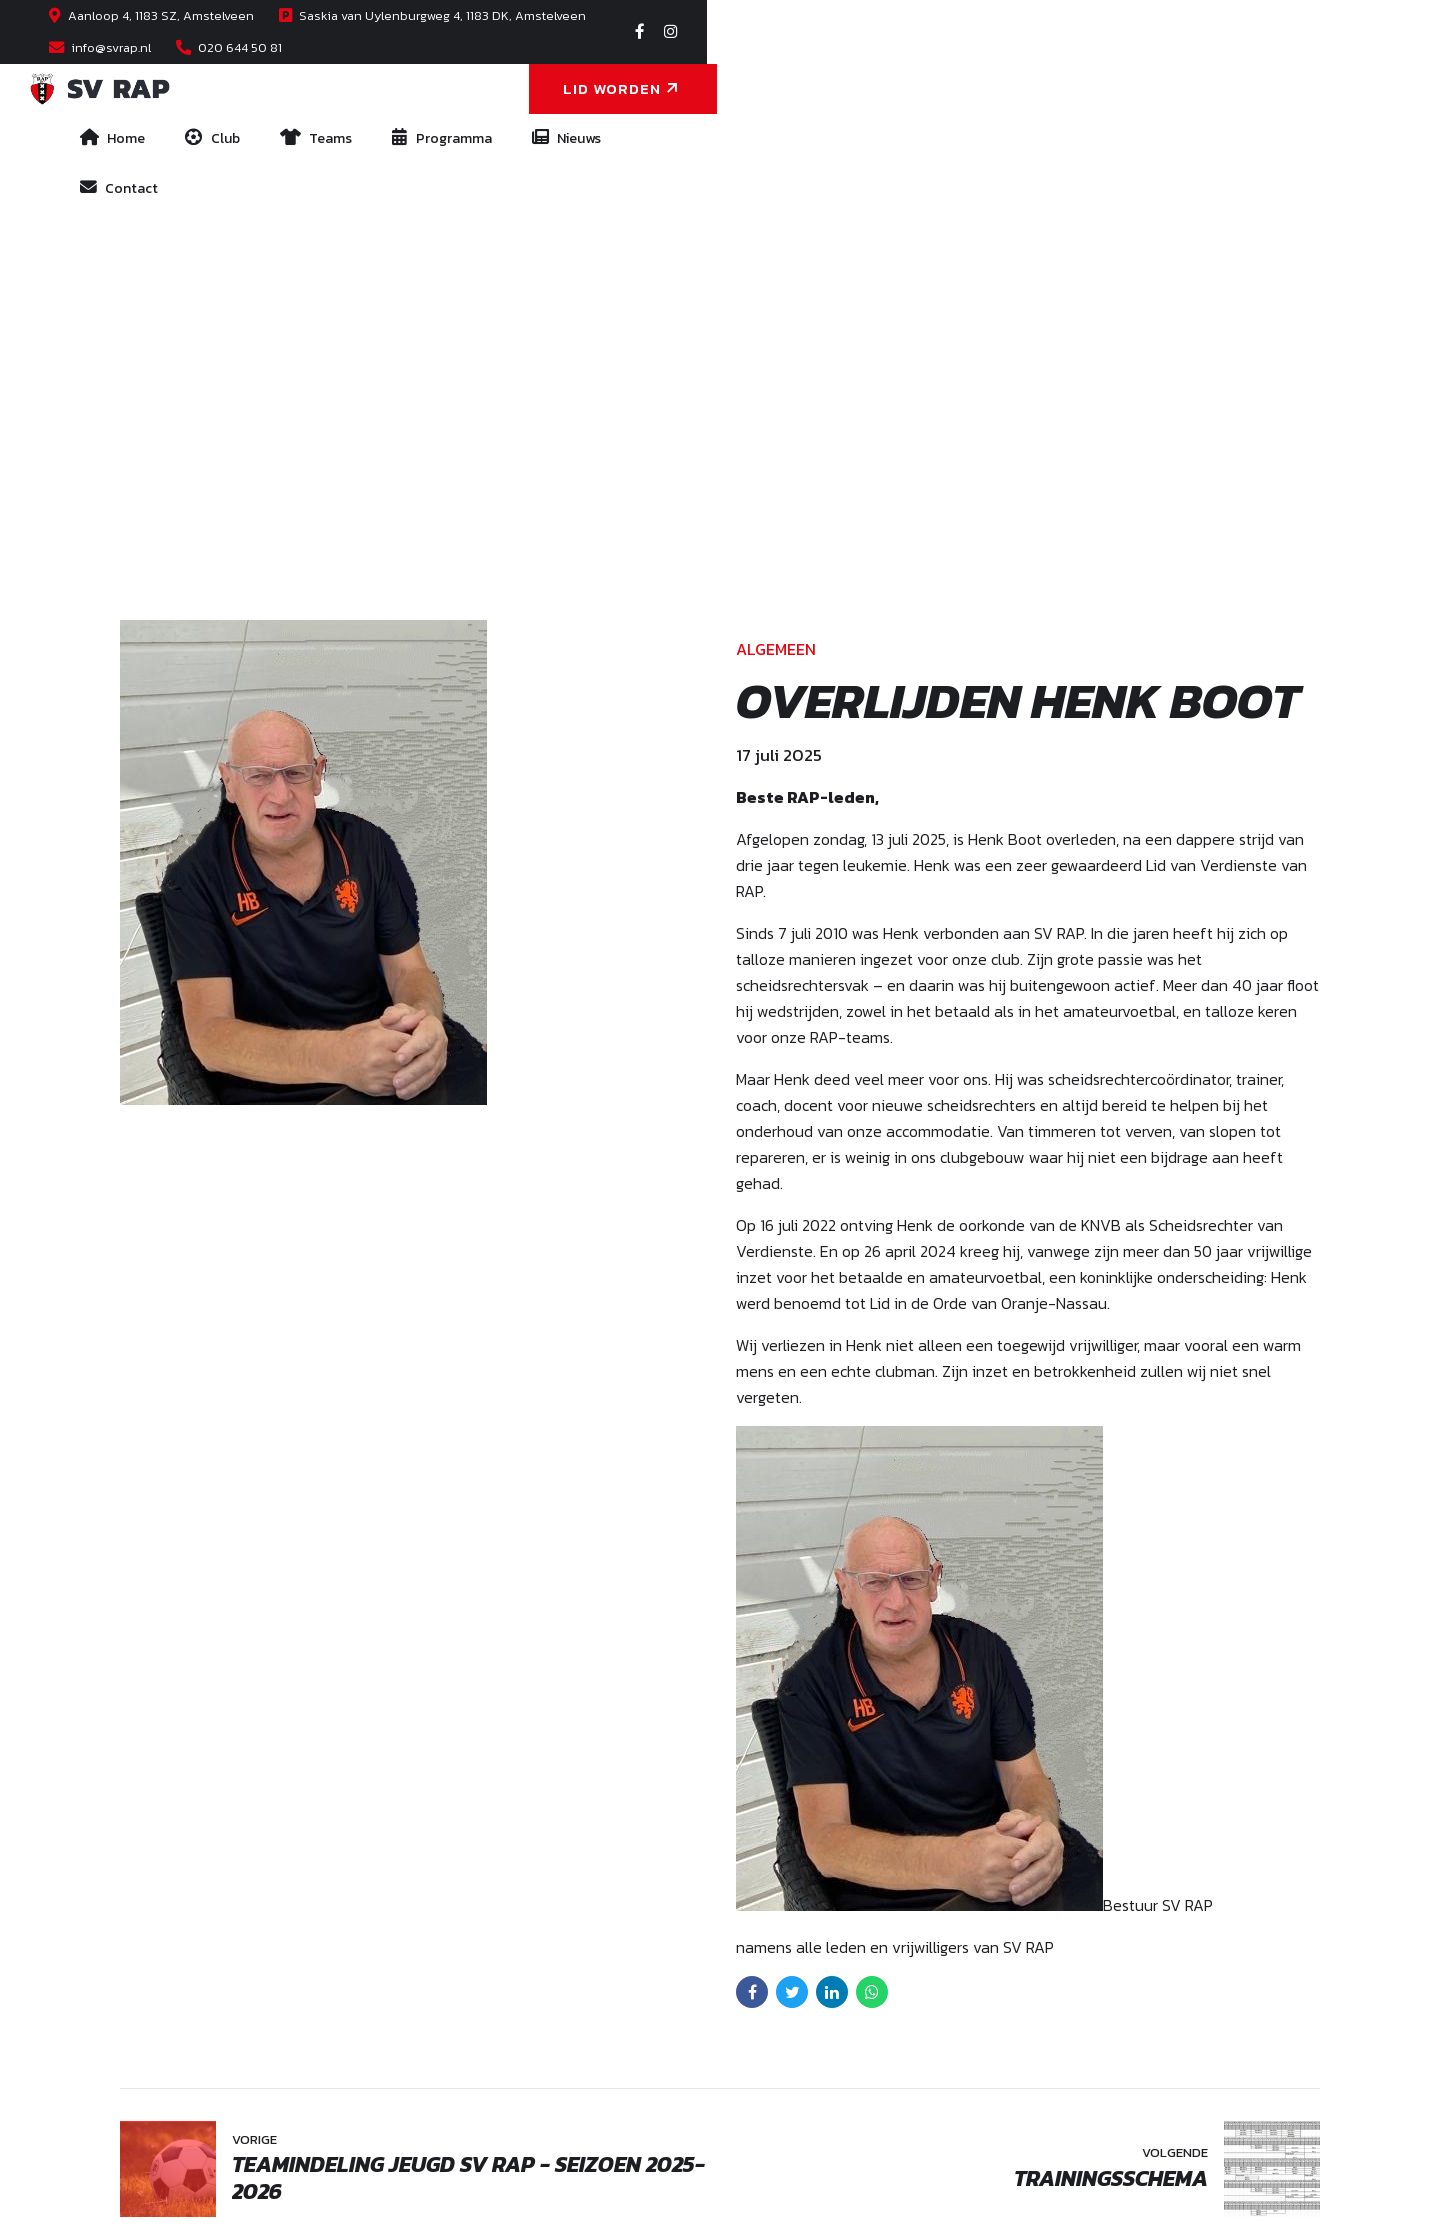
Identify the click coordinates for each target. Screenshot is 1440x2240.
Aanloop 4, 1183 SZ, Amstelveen (380, 1962)
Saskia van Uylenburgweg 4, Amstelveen (343, 1988)
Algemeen (776, 175)
